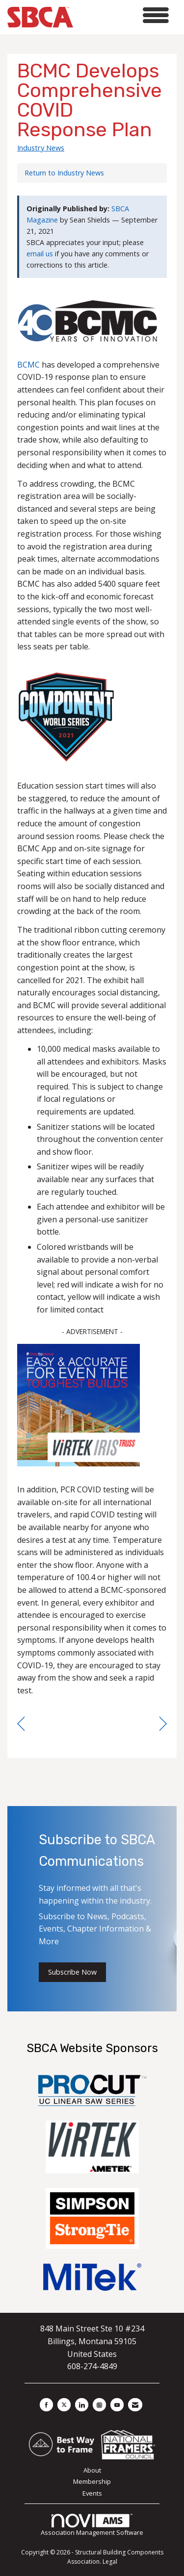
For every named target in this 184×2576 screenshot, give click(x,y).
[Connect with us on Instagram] (99, 2404)
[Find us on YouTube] (117, 2404)
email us (39, 253)
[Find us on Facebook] (46, 2404)
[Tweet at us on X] (64, 2404)
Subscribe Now (72, 1972)
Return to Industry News (64, 172)
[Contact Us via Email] (135, 2404)
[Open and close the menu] (123, 15)
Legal (110, 2561)
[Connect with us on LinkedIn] (81, 2404)
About (92, 2470)
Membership (92, 2481)
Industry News (40, 147)
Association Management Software (92, 2525)
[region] (163, 1724)
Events (92, 2493)
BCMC (28, 364)
